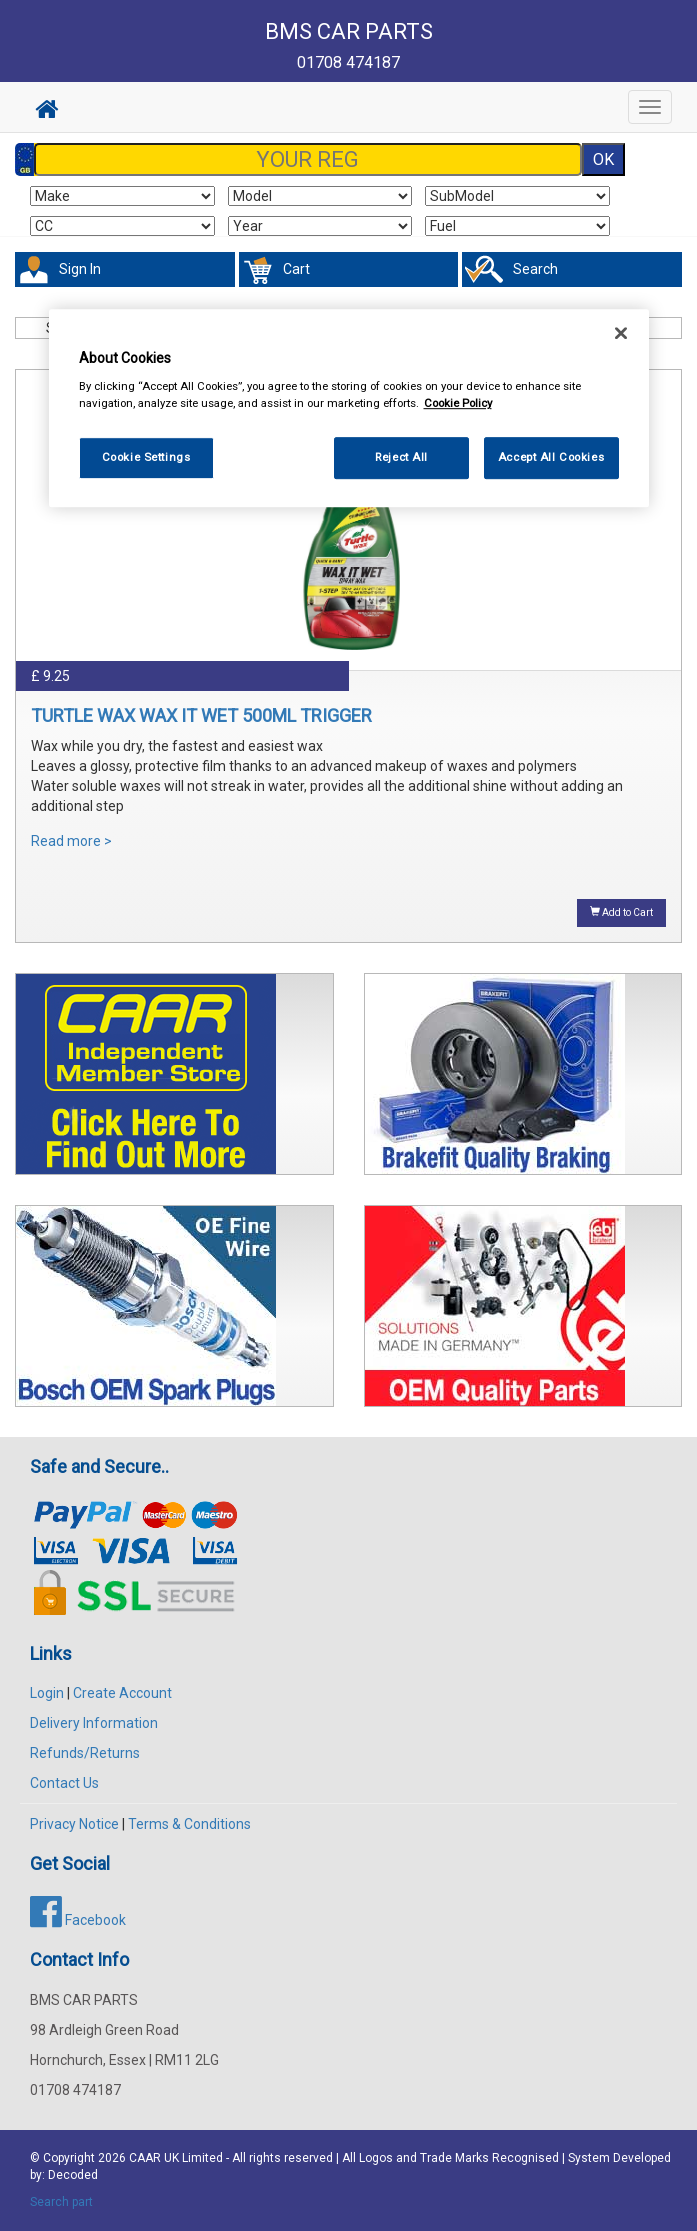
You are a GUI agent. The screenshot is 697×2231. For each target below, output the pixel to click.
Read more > (71, 841)
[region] (349, 408)
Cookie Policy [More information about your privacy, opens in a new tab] (458, 403)
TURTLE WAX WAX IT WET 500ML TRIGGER (201, 715)
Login (47, 1693)
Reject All (401, 458)
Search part (61, 2202)
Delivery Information (94, 1723)
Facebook (78, 1920)
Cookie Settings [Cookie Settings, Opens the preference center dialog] (146, 458)
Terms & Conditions (189, 1824)
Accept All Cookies (551, 458)
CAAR (145, 2158)
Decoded (73, 2175)
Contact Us (64, 1783)
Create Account (122, 1693)
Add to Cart (621, 912)
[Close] (621, 333)
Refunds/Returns (85, 1753)
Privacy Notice (74, 1824)
